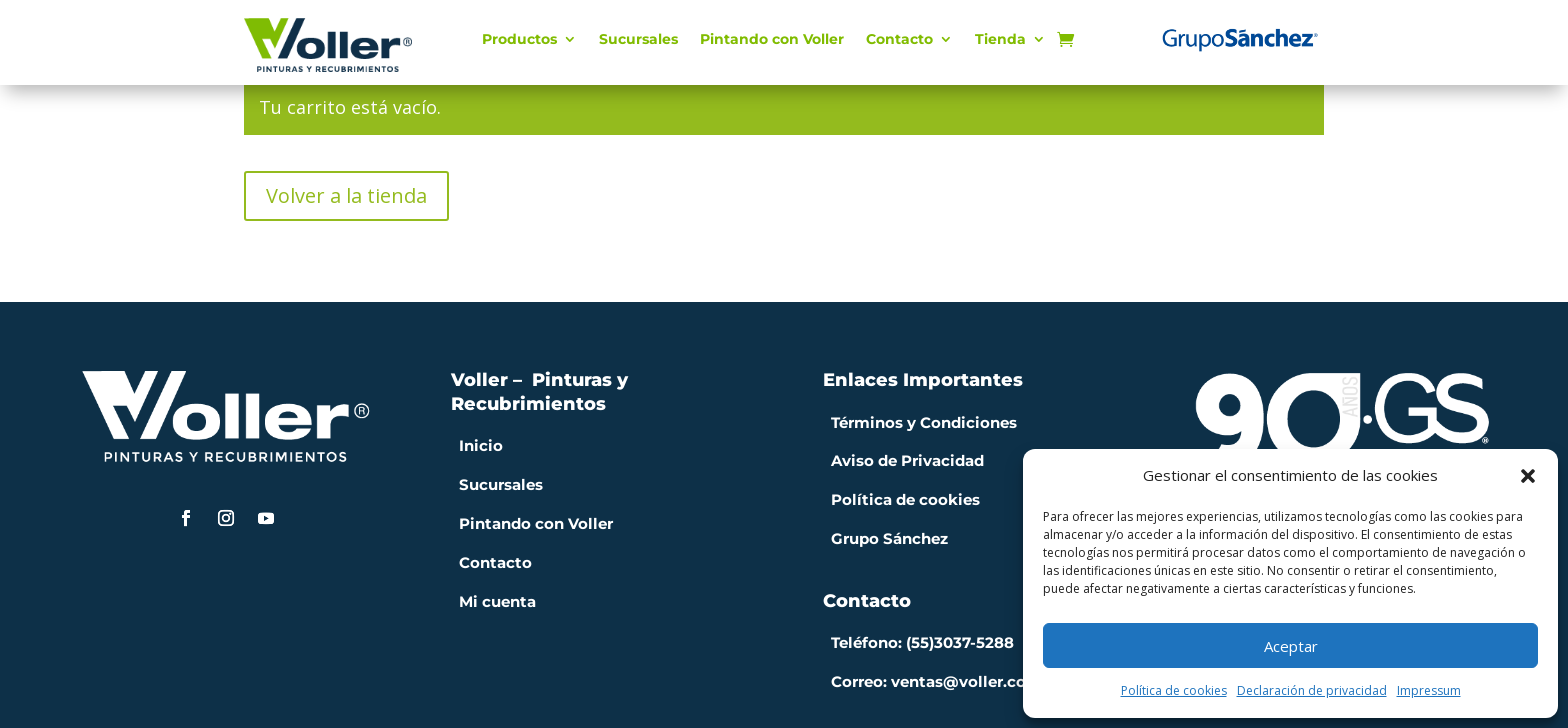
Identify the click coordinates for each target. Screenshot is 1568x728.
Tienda (1000, 40)
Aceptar (1291, 646)
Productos (519, 40)
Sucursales (638, 40)
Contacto (899, 40)
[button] (1528, 476)
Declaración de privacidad (1312, 690)
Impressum (1429, 690)
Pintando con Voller (772, 40)
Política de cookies (1174, 690)
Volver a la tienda (346, 195)
